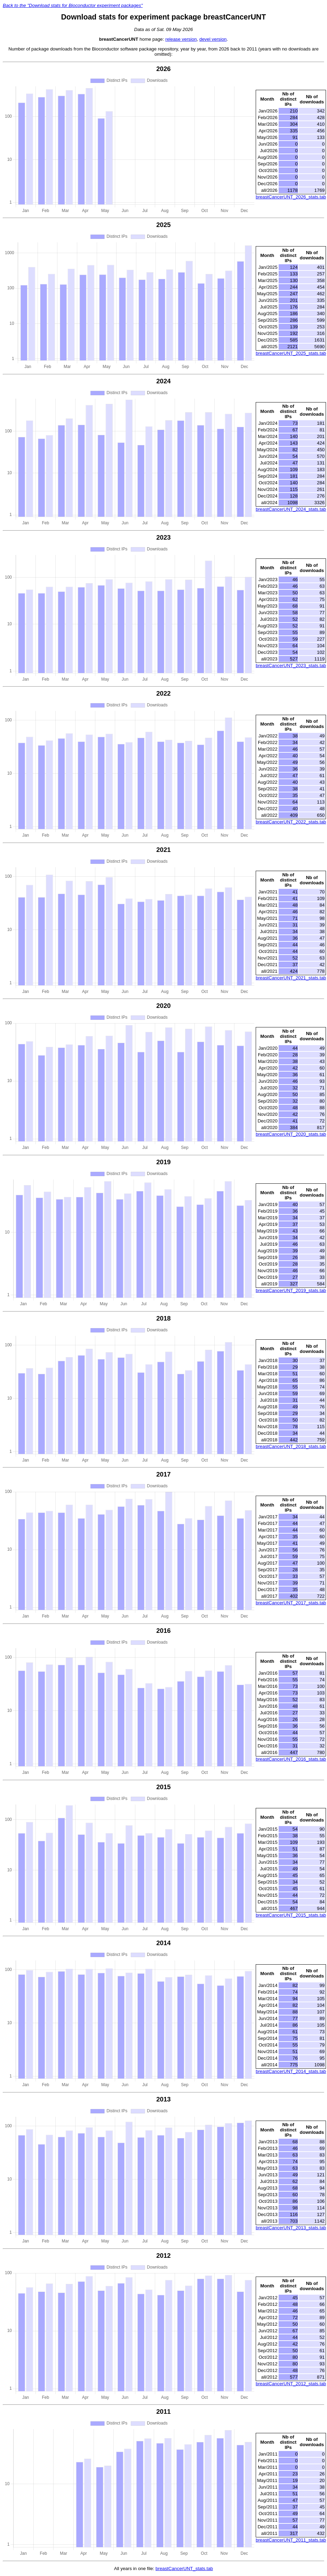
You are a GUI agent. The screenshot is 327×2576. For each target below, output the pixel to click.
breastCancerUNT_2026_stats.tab (291, 196)
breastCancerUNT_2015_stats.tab (291, 1915)
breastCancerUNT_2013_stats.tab (291, 2227)
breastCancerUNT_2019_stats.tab (291, 1290)
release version (181, 39)
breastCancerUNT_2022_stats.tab (291, 821)
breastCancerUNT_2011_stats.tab (291, 2540)
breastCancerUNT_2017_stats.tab (291, 1602)
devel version (213, 39)
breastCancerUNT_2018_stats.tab (291, 1446)
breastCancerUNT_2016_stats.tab (291, 1759)
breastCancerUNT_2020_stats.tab (291, 1134)
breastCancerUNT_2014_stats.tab (291, 2071)
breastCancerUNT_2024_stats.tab (291, 509)
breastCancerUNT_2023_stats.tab (291, 665)
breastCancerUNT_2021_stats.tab (291, 977)
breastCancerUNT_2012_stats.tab (291, 2383)
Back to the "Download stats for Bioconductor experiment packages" (73, 5)
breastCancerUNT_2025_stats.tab (291, 353)
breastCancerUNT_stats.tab (184, 2568)
